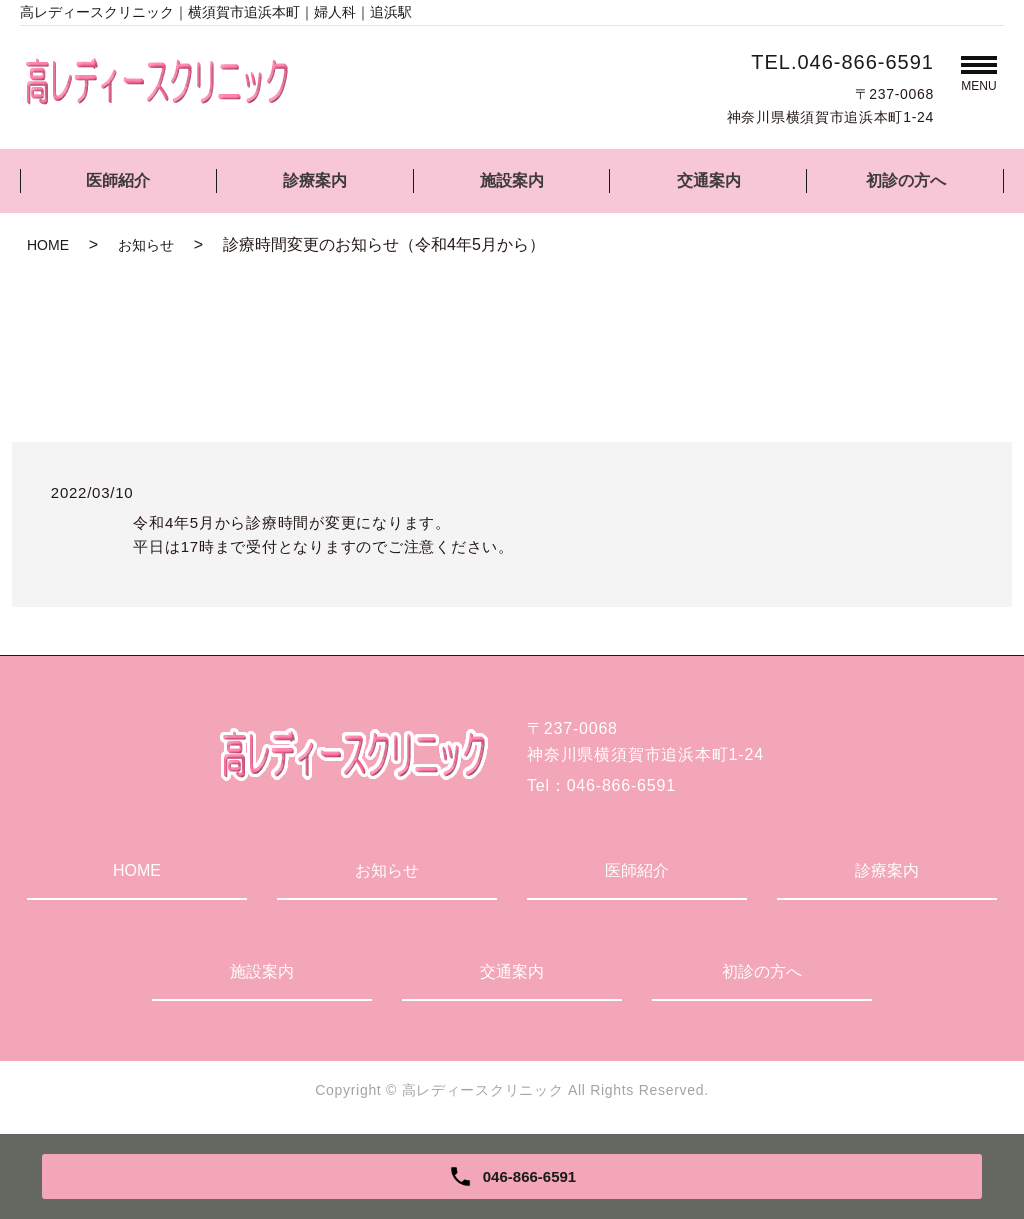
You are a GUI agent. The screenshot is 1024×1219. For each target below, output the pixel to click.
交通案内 (709, 180)
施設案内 (512, 180)
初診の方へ (906, 180)
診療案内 (315, 180)
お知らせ (146, 245)
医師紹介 (118, 180)
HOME (48, 245)
